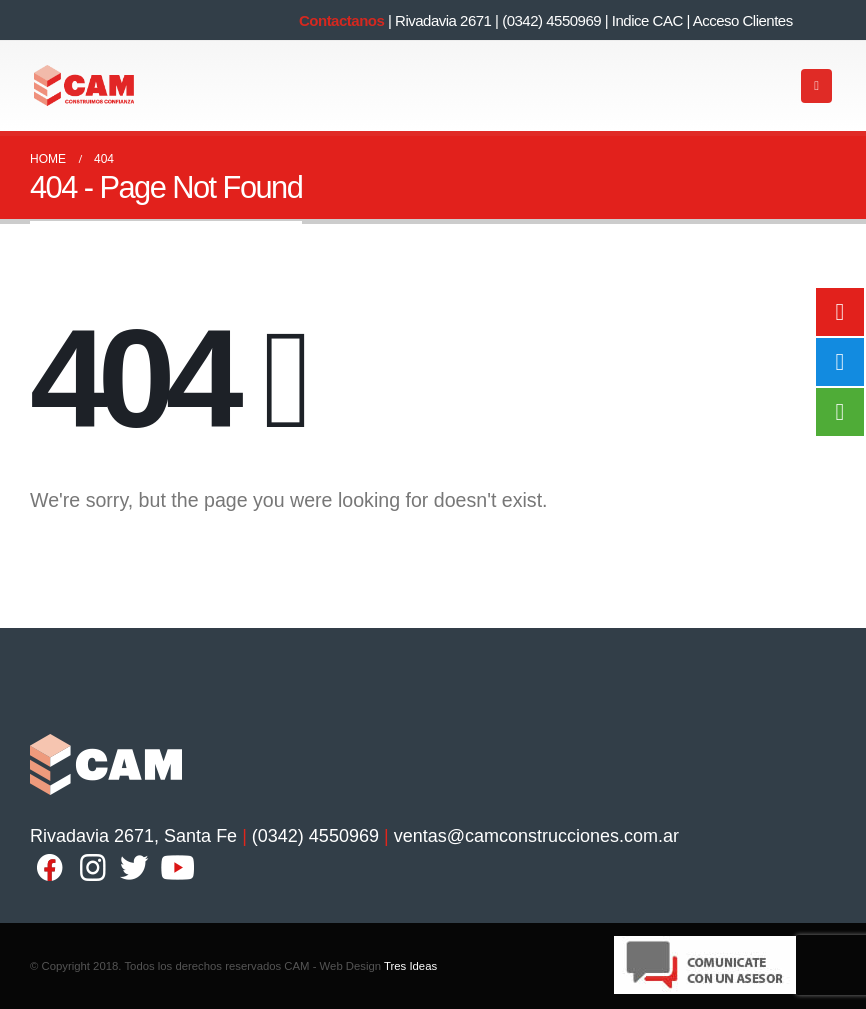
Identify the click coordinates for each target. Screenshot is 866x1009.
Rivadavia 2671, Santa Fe (133, 836)
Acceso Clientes (743, 20)
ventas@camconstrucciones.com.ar (536, 836)
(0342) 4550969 (551, 20)
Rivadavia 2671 (443, 20)
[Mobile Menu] (816, 86)
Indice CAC (647, 20)
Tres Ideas (410, 966)
